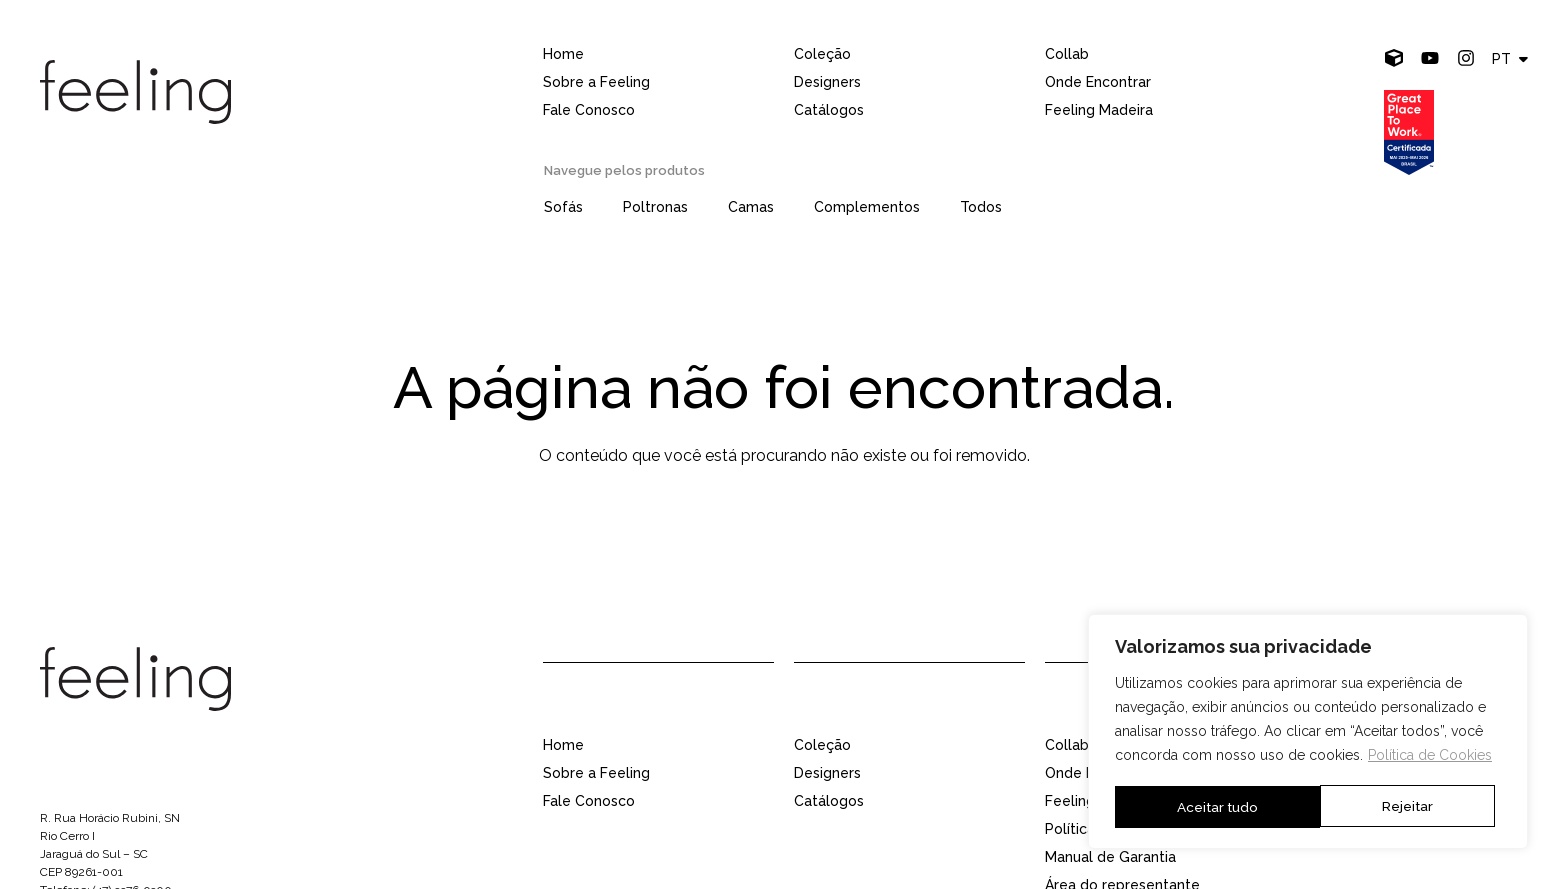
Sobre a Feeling (596, 82)
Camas (751, 207)
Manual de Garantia (1110, 857)
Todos (981, 207)
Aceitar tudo (1399, 807)
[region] (1308, 733)
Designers (827, 82)
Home (563, 54)
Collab (1067, 54)
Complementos (867, 207)
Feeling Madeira (1099, 110)
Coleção (822, 54)
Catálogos (829, 110)
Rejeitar (1202, 807)
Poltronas (655, 207)
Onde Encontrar (1098, 82)
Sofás (563, 207)
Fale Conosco (589, 110)
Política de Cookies (1430, 758)
